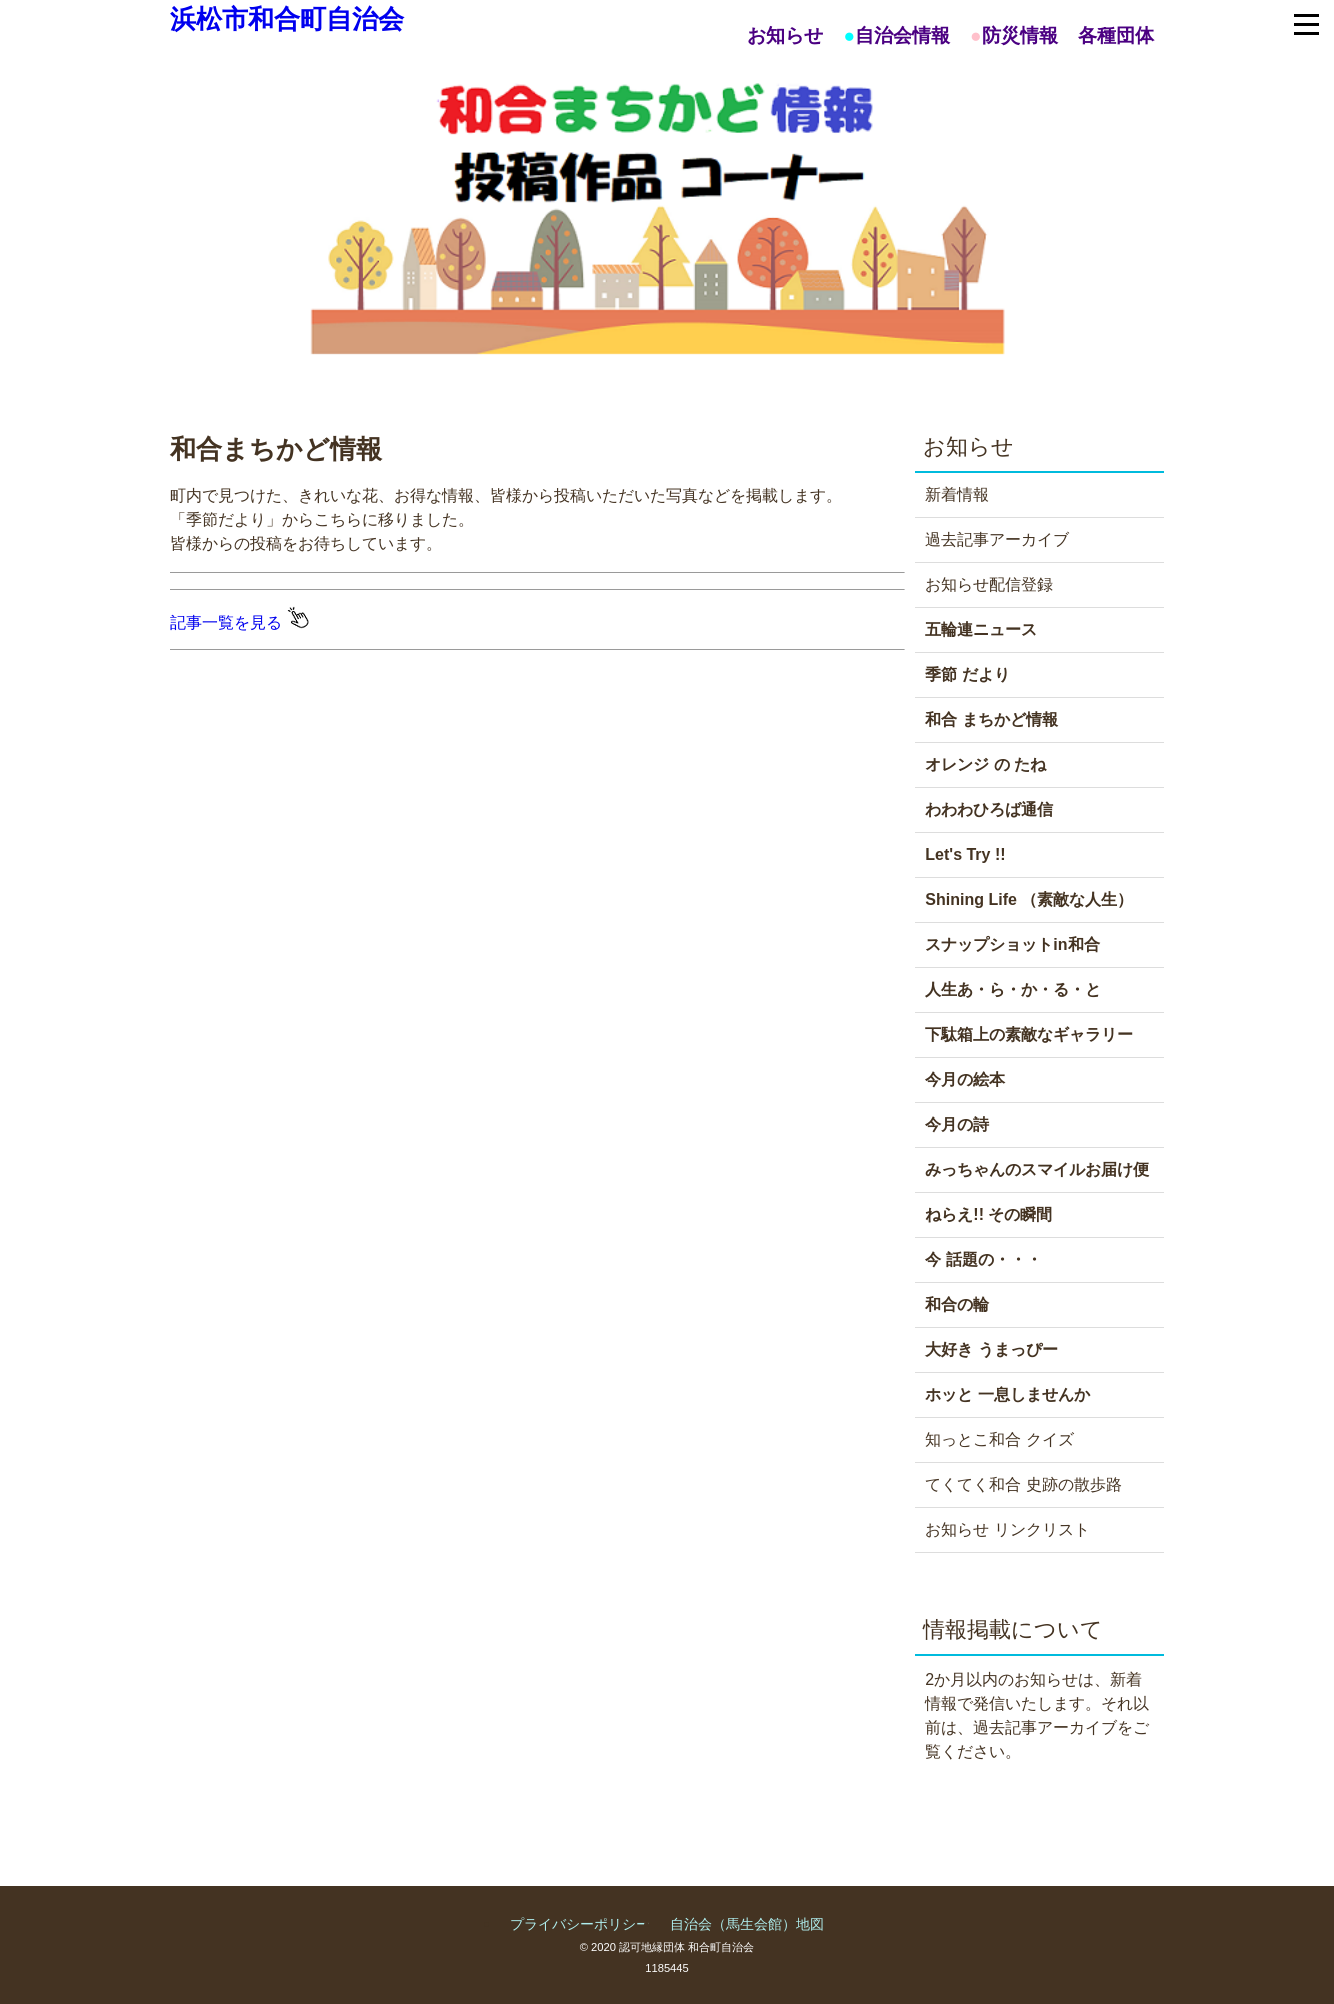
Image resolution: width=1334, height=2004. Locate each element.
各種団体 (1116, 35)
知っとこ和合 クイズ (999, 1439)
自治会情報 (902, 35)
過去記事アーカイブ (997, 539)
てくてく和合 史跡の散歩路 (1023, 1484)
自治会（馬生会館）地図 (747, 1924)
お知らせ (785, 35)
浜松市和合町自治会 (287, 19)
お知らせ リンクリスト (1007, 1529)
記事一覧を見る (239, 622)
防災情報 (1020, 35)
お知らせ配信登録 (989, 584)
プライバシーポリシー (580, 1924)
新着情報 (957, 494)
